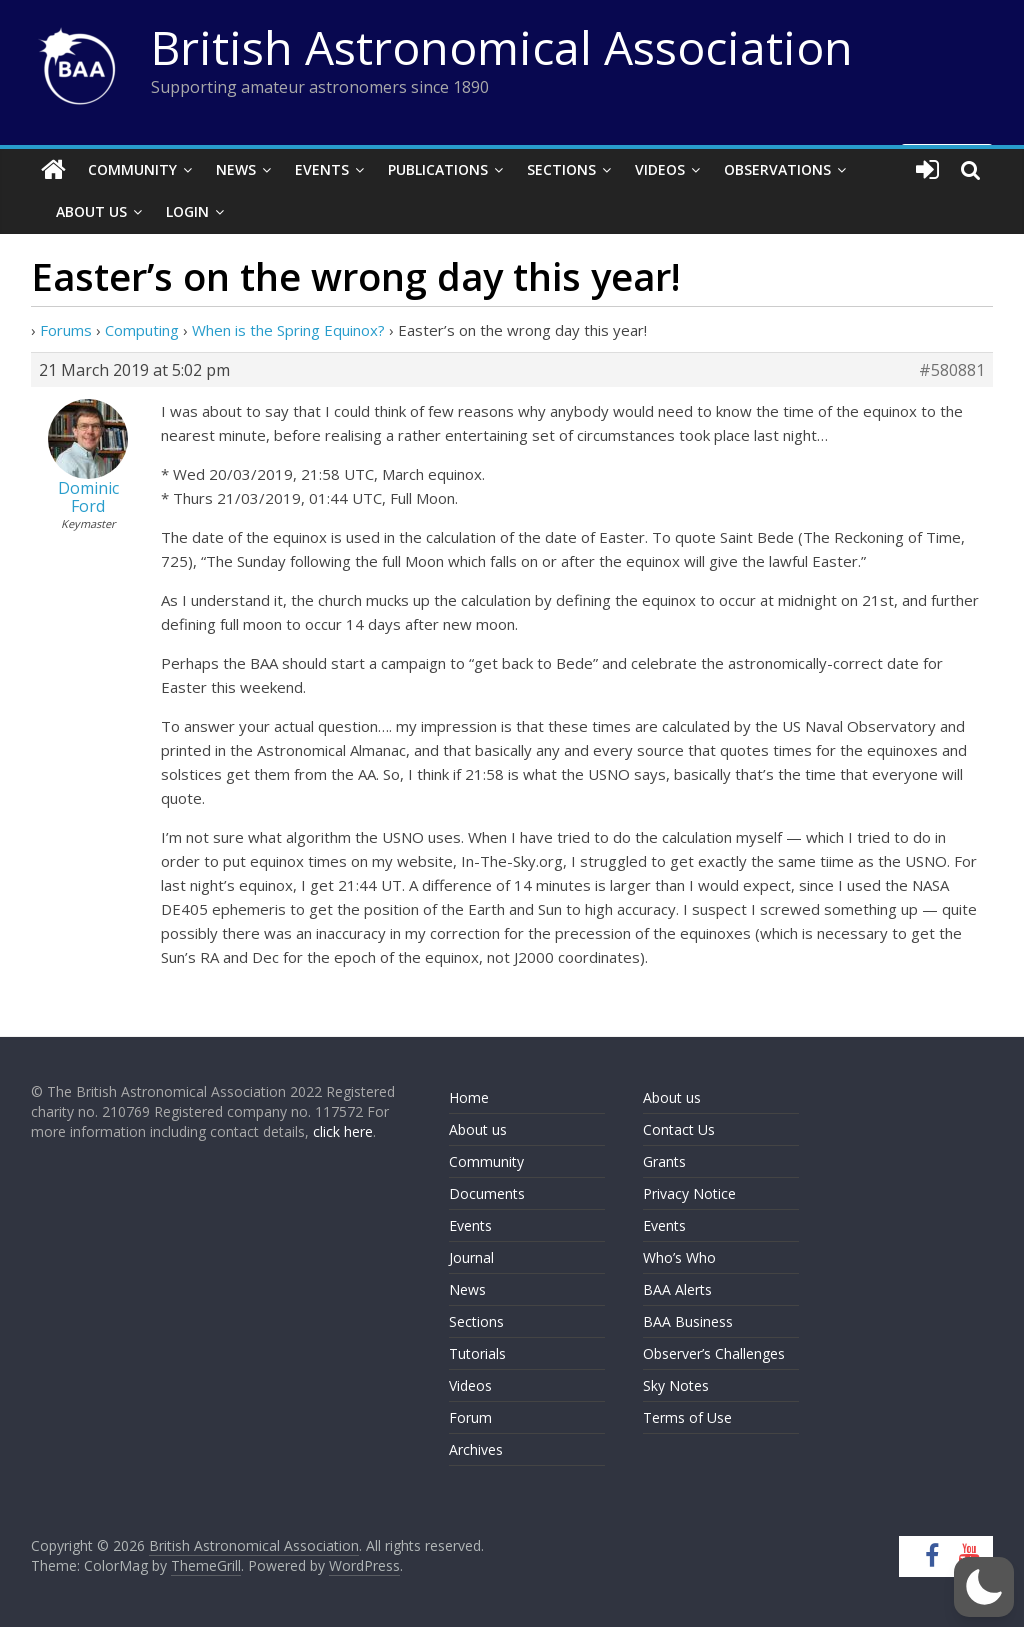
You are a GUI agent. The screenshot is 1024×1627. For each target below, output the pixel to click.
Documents (487, 1193)
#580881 (952, 370)
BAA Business (688, 1321)
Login (187, 211)
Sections (561, 169)
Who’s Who (679, 1257)
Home (469, 1097)
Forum (470, 1417)
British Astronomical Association (502, 47)
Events (322, 169)
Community (132, 169)
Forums (66, 330)
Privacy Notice (689, 1193)
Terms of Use (687, 1417)
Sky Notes (676, 1385)
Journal (471, 1257)
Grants (664, 1161)
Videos (660, 169)
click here (343, 1131)
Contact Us (679, 1129)
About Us (91, 211)
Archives (476, 1449)
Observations (777, 169)
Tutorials (477, 1353)
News (236, 169)
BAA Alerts (677, 1289)
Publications (438, 169)
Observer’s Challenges (714, 1353)
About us (478, 1129)
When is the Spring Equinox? (288, 330)
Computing (142, 330)
